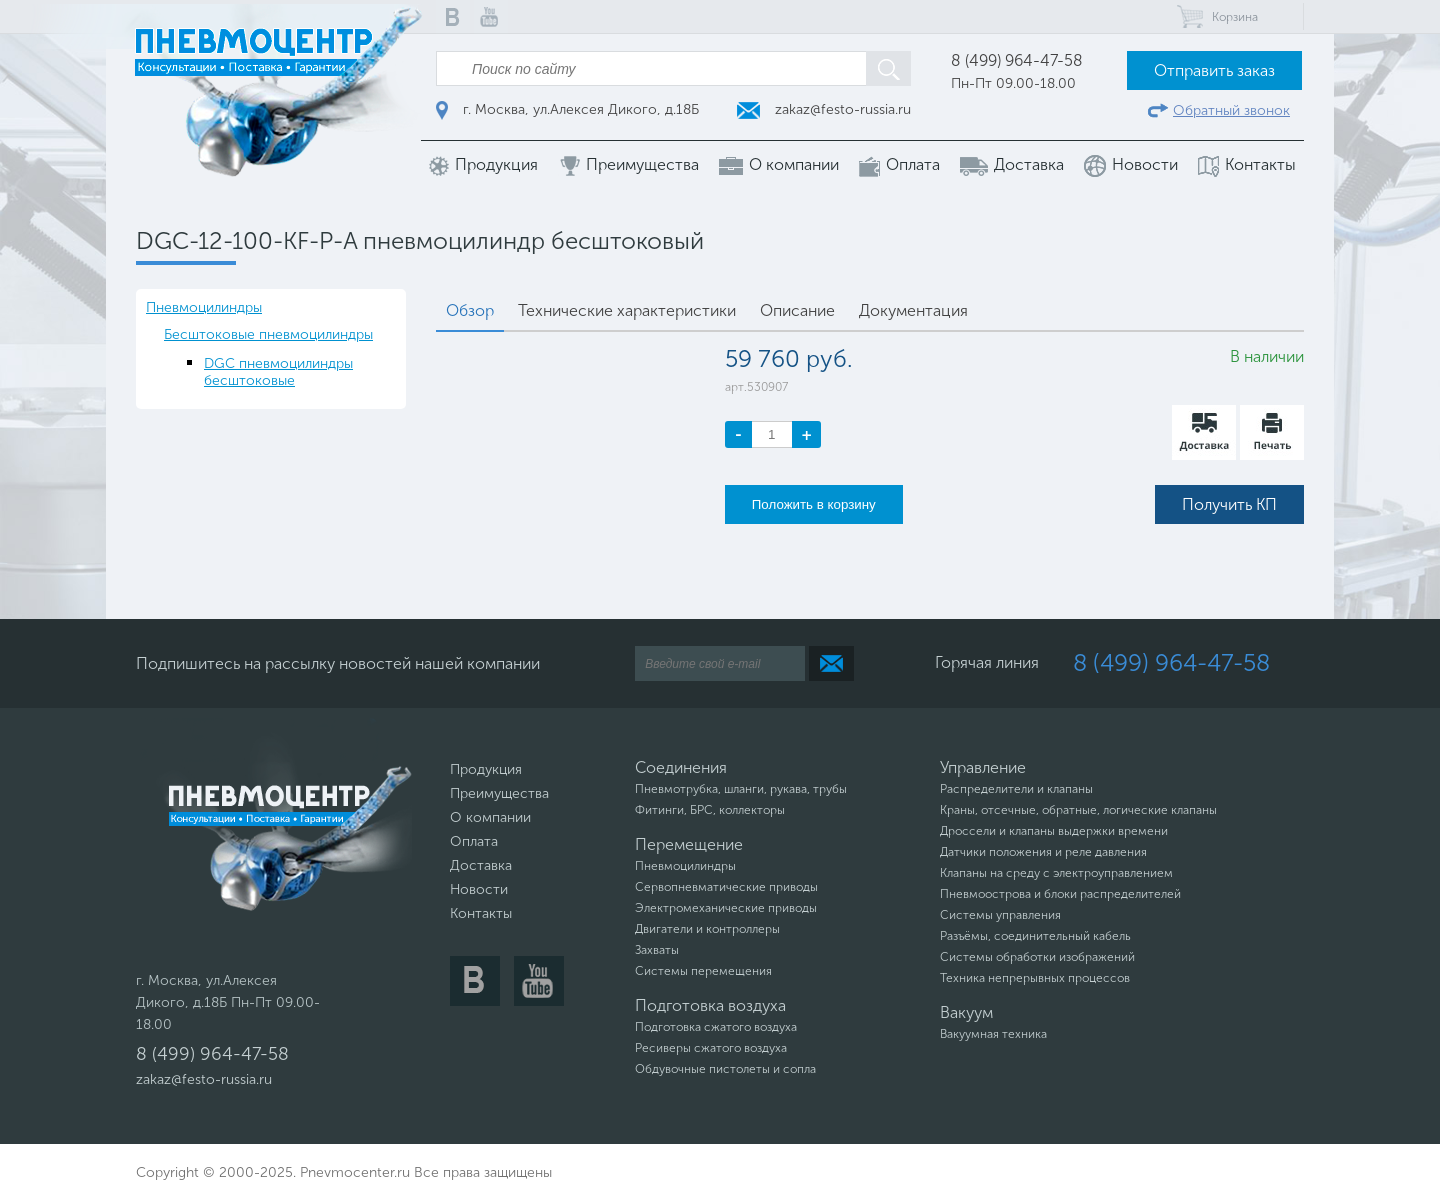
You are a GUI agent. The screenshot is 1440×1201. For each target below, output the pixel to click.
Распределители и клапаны (1016, 789)
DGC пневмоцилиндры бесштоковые (278, 372)
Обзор (470, 310)
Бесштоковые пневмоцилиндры (268, 334)
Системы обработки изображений (1037, 957)
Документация (913, 310)
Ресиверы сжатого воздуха (711, 1048)
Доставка (1012, 165)
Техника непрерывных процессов (1035, 978)
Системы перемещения (703, 971)
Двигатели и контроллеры (707, 929)
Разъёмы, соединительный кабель (1035, 936)
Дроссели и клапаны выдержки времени (1054, 831)
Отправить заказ (1214, 70)
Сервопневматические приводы (726, 887)
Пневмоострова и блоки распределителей (1060, 894)
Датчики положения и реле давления (1043, 852)
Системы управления (1000, 915)
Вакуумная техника (993, 1034)
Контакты (1247, 165)
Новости (1131, 166)
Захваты (657, 950)
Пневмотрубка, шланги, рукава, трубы (741, 789)
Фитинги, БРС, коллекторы (710, 810)
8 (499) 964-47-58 (1017, 60)
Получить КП (1229, 504)
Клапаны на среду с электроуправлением (1056, 873)
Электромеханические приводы (726, 908)
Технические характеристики (627, 310)
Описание (797, 310)
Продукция (483, 165)
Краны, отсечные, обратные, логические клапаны (1078, 810)
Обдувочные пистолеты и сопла (725, 1069)
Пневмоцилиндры (204, 307)
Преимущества (628, 165)
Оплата (899, 165)
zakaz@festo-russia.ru (824, 109)
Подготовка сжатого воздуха (716, 1027)
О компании (779, 165)
